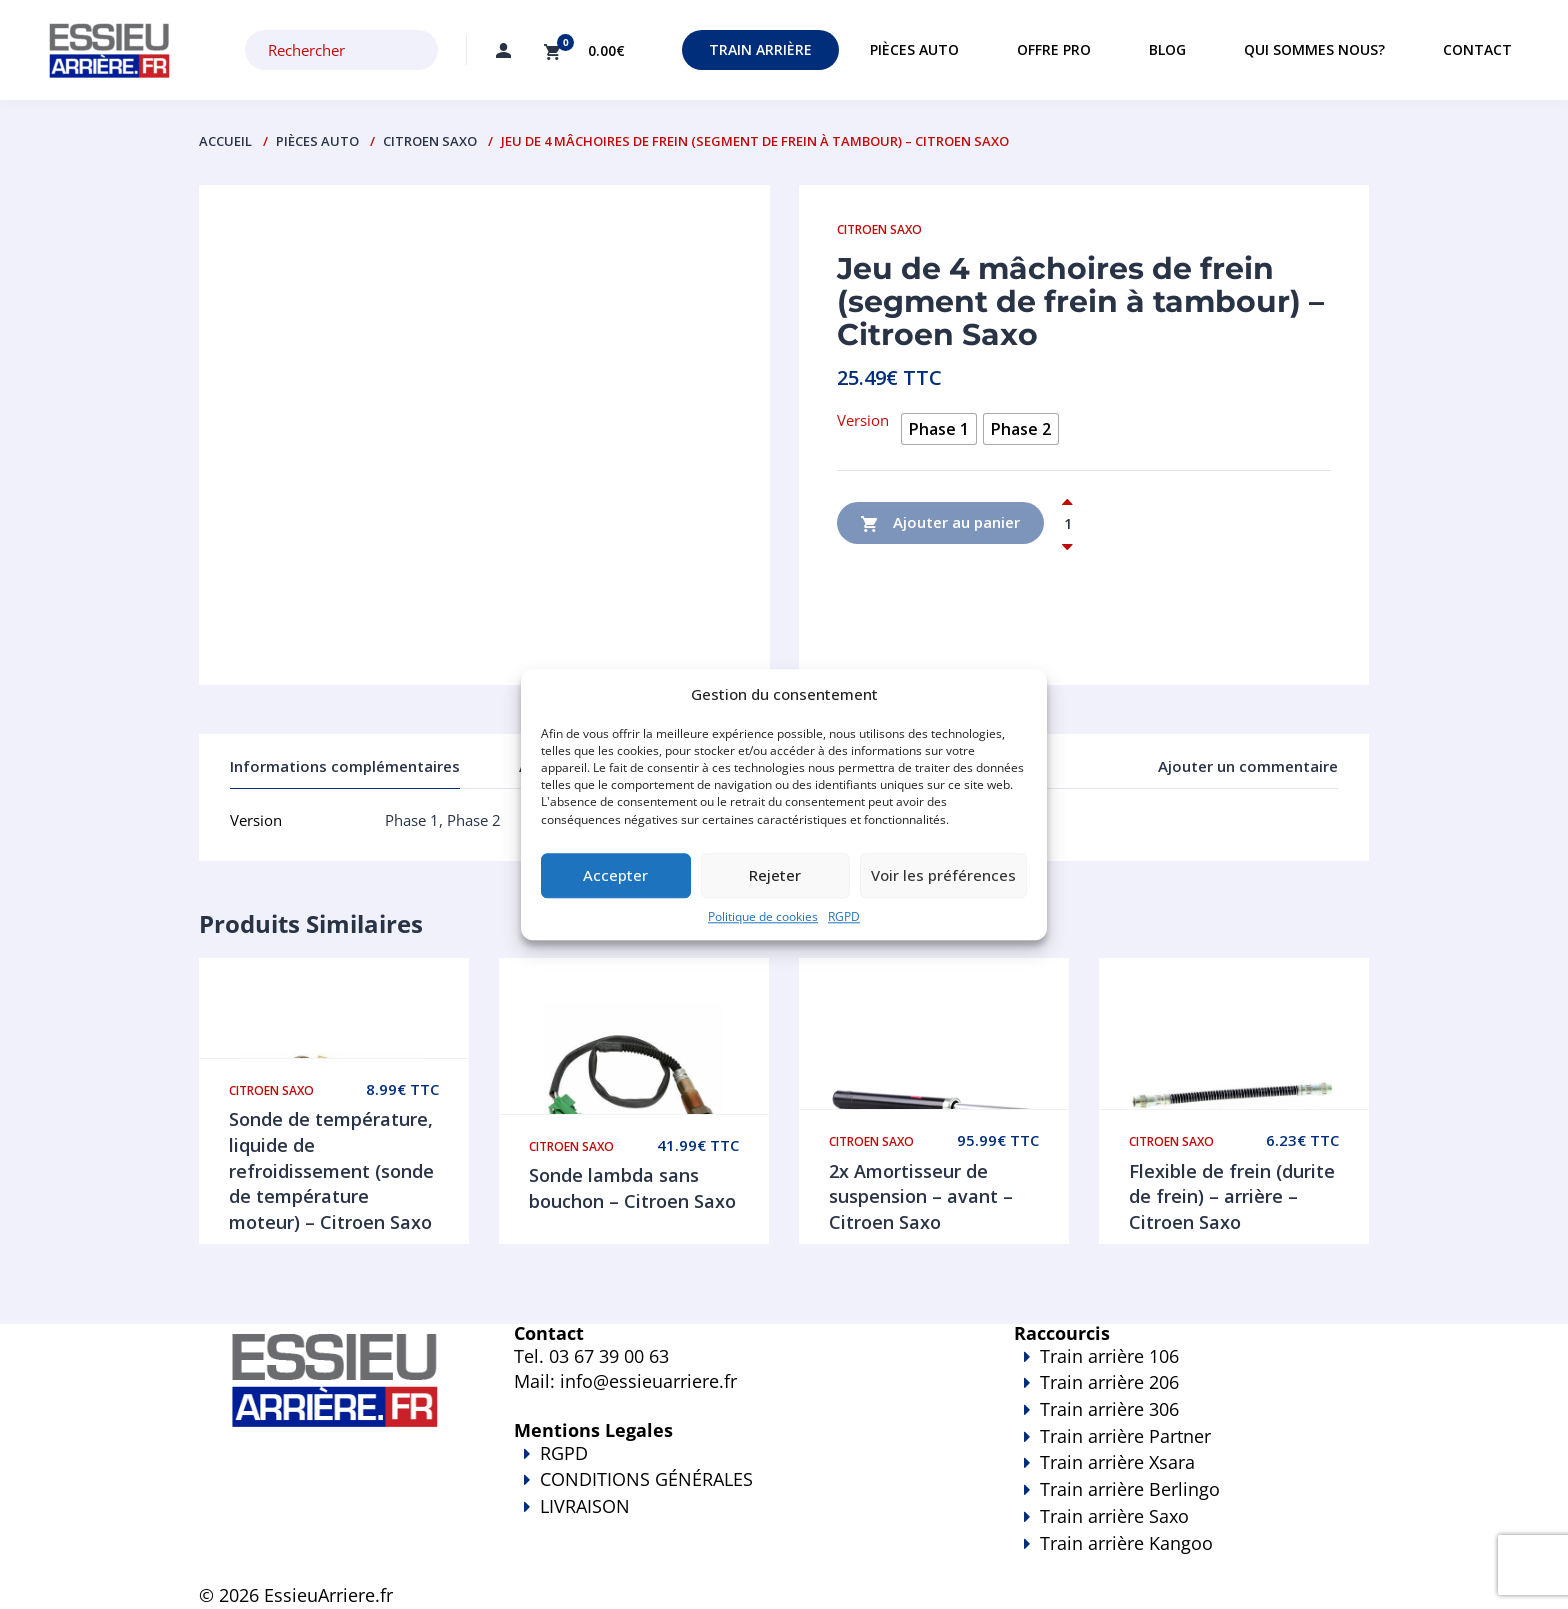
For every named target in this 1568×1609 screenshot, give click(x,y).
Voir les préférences (943, 876)
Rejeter (775, 876)
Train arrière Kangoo (1134, 1557)
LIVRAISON (734, 1520)
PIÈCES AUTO (317, 141)
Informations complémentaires (345, 766)
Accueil (225, 141)
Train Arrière (760, 49)
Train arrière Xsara (1117, 1462)
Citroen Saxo (430, 141)
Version (863, 420)
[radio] (939, 429)
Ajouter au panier (940, 523)
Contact (1477, 49)
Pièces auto (914, 49)
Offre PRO (1054, 49)
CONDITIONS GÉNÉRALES (646, 1479)
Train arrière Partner (1125, 1436)
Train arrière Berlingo (1130, 1489)
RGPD (844, 916)
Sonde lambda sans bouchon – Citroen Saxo (632, 1188)
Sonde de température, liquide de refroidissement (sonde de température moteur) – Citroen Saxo (331, 1170)
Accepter (615, 876)
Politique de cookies (763, 916)
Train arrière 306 (1109, 1409)
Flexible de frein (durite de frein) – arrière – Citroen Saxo (1232, 1196)
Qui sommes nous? (1314, 49)
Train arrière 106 (1109, 1356)
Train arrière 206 (1109, 1382)
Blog (1167, 49)
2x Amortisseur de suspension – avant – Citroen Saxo (921, 1196)
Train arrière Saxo (1114, 1516)
